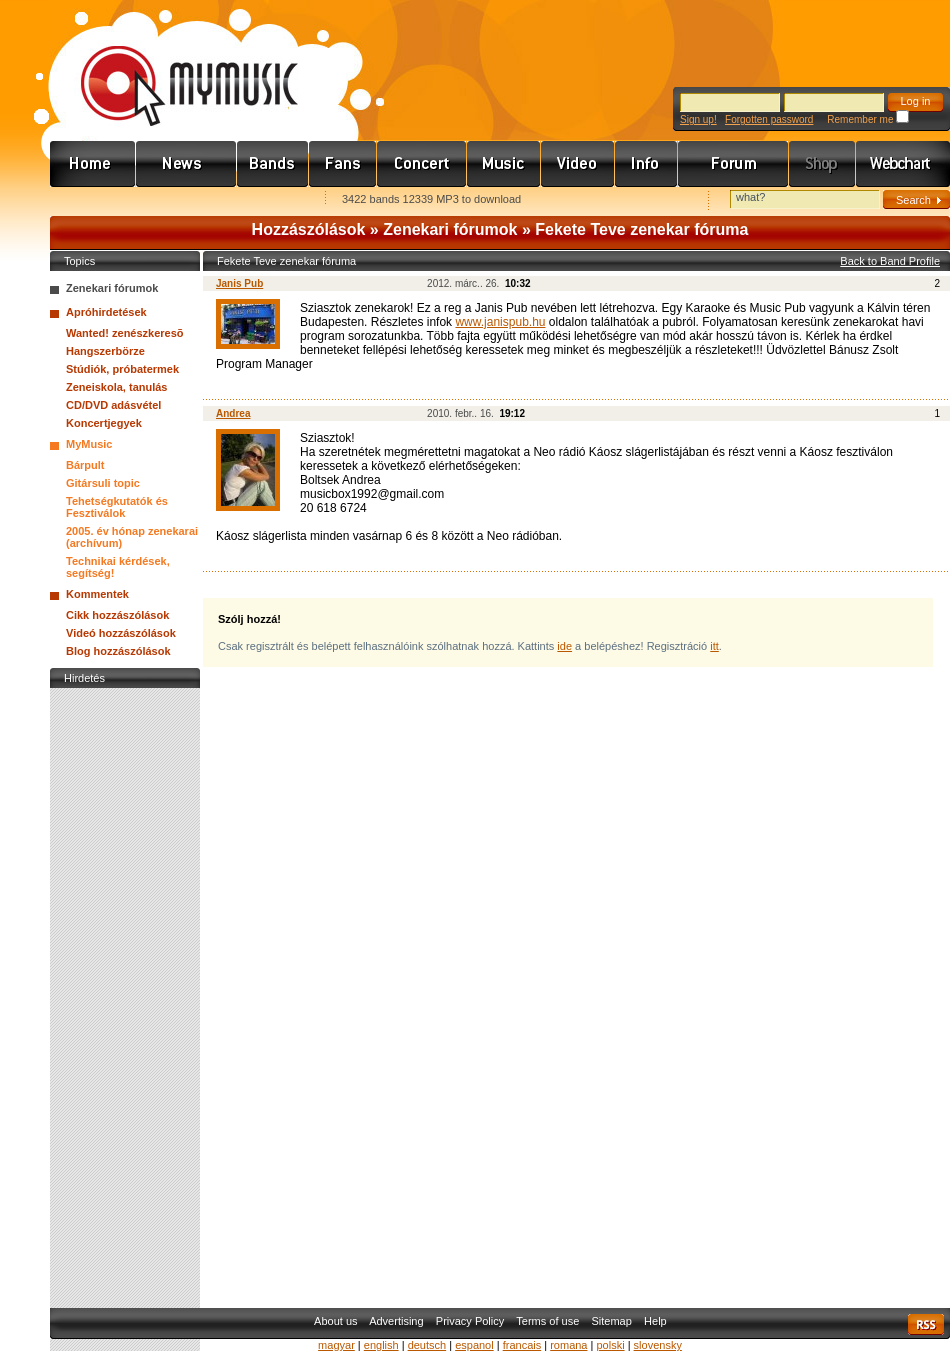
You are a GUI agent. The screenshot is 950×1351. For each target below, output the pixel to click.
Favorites (91, 200)
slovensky (658, 1345)
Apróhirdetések (106, 312)
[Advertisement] (125, 993)
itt (714, 646)
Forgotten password (769, 119)
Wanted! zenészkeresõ (125, 333)
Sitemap (612, 1321)
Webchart (903, 164)
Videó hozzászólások (121, 633)
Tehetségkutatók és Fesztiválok (117, 507)
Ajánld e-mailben (261, 200)
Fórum (733, 164)
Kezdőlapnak (176, 200)
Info (646, 164)
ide (564, 646)
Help (655, 1321)
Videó (578, 164)
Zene (504, 164)
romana (568, 1345)
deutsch (427, 1345)
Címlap (93, 164)
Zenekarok (273, 164)
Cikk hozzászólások (117, 615)
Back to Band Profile (890, 261)
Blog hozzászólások (118, 651)
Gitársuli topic (103, 483)
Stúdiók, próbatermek (122, 369)
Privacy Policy (470, 1321)
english (381, 1345)
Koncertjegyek (104, 423)
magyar (336, 1345)
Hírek (186, 164)
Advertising (396, 1321)
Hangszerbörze (105, 351)
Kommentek (97, 594)
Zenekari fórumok (450, 229)
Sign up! (698, 119)
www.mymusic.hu (172, 65)
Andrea (233, 413)
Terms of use (547, 1321)
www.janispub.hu (500, 322)
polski (610, 1345)
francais (522, 1345)
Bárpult (85, 465)
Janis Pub (239, 283)
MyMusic (89, 444)
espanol (474, 1345)
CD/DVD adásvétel (113, 405)
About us (335, 1321)
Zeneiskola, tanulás (116, 387)
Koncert (422, 164)
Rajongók (343, 164)
